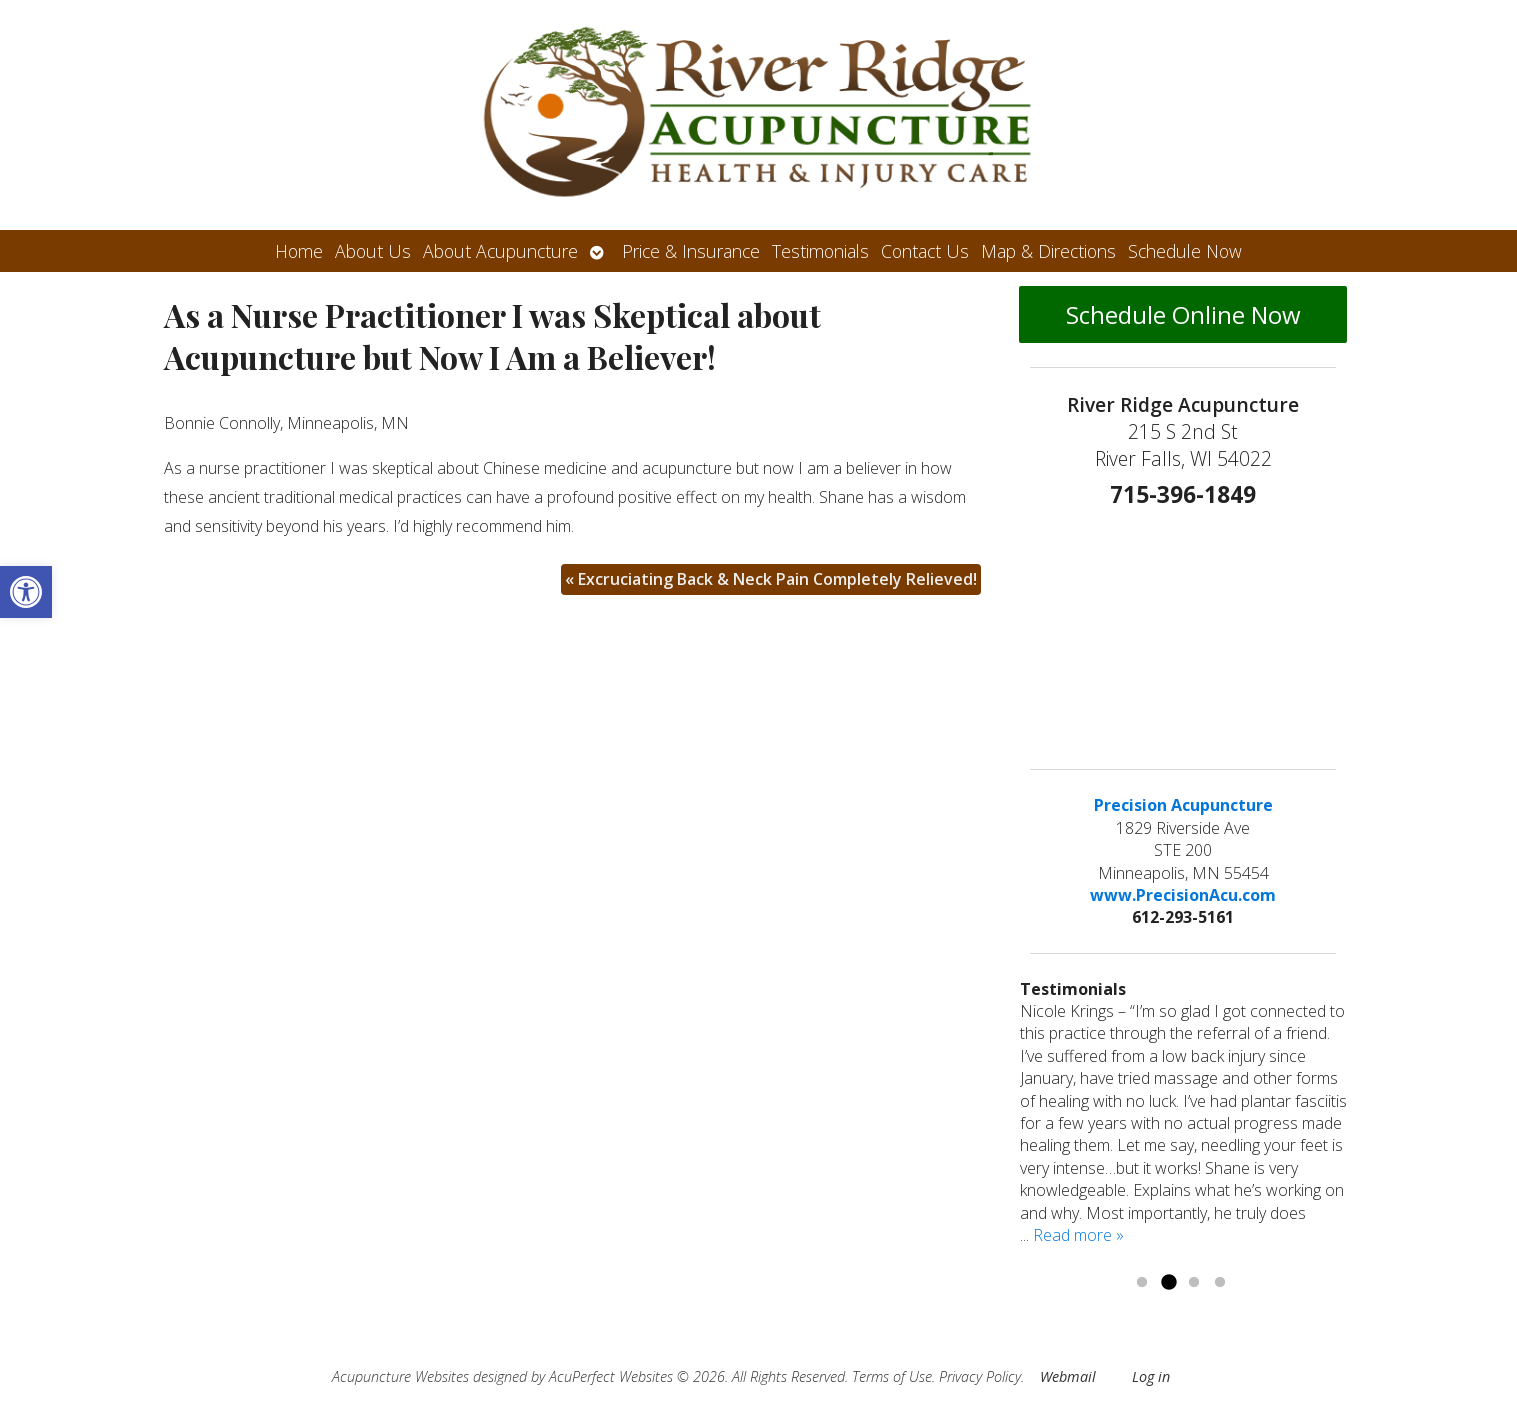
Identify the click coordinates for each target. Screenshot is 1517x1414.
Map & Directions (1048, 251)
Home (299, 251)
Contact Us (925, 251)
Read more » (1078, 1235)
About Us (373, 251)
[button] (26, 592)
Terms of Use (892, 1376)
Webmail (1068, 1376)
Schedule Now (1185, 251)
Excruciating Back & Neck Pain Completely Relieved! (771, 579)
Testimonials (820, 251)
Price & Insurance (691, 251)
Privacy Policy (980, 1376)
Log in (1151, 1376)
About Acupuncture (500, 251)
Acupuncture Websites (400, 1376)
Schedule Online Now (1183, 314)
